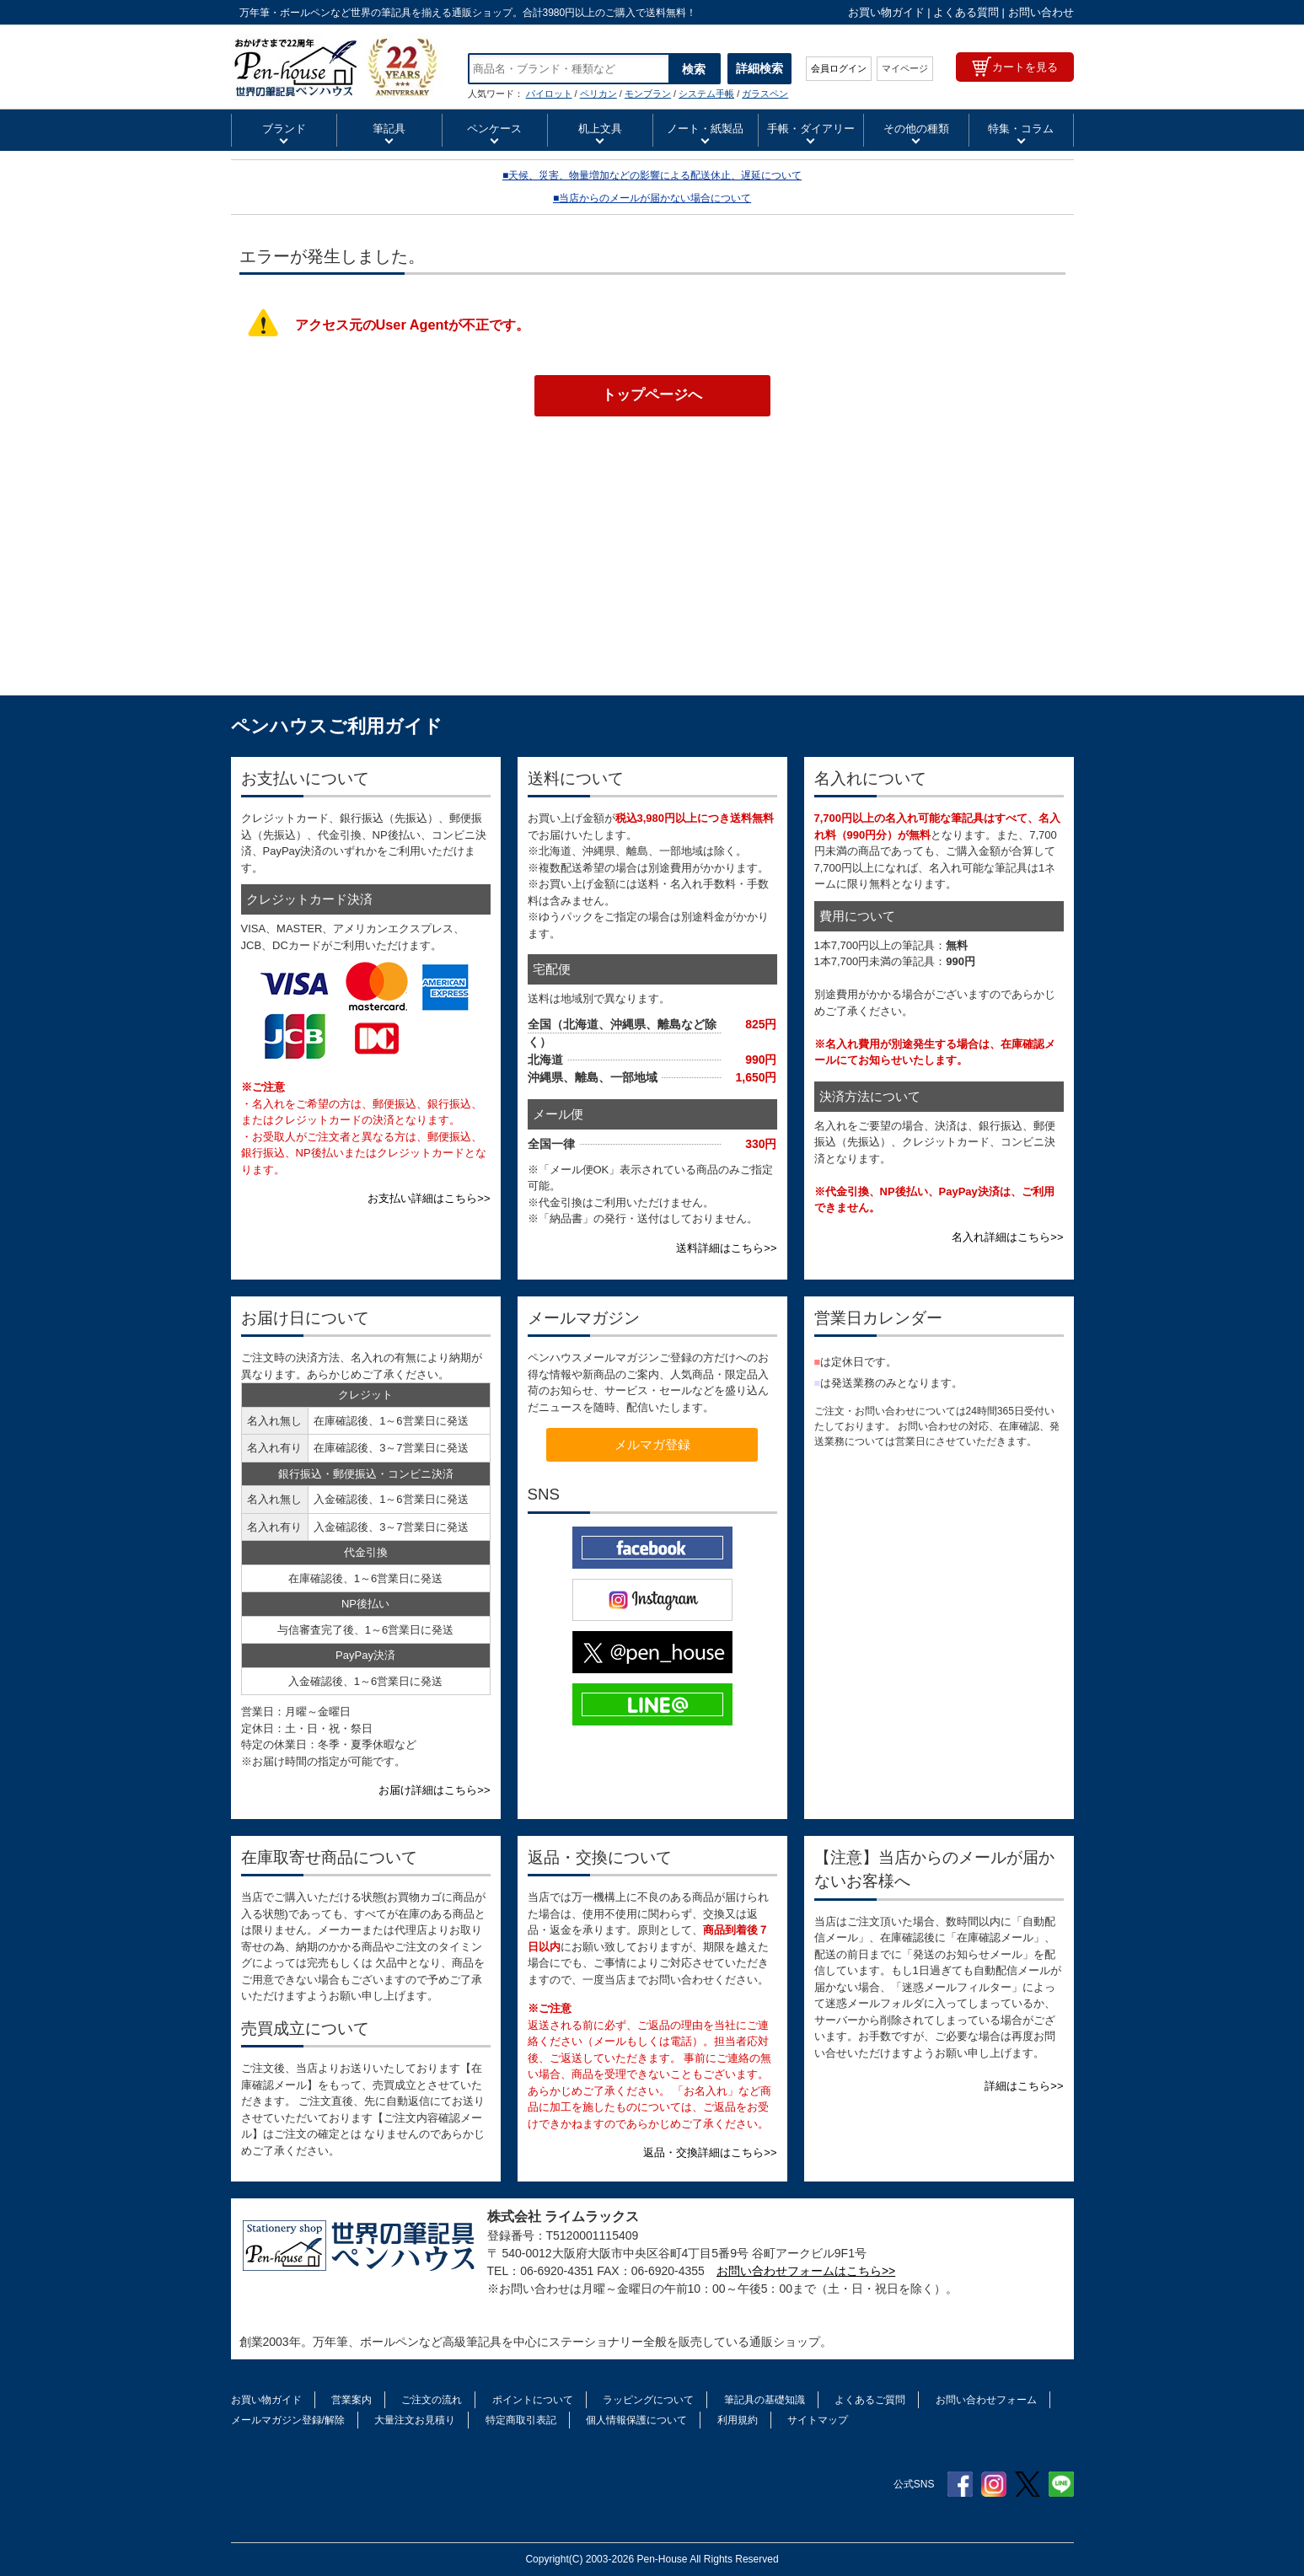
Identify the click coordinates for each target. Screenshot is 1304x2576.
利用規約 (737, 2420)
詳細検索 (759, 68)
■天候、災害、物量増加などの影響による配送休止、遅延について (652, 175)
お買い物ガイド (886, 12)
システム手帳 (706, 94)
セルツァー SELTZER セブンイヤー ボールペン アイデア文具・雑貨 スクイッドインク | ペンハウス (337, 67)
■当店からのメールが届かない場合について (652, 198)
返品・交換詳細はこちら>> (709, 2152)
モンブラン (648, 94)
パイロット (549, 94)
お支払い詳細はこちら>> (429, 1198)
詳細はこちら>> (1024, 2086)
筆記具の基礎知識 (764, 2400)
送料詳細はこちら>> (726, 1248)
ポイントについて (532, 2400)
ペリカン (598, 94)
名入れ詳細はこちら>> (1007, 1237)
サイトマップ (817, 2420)
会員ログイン (839, 68)
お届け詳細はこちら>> (434, 1790)
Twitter (1027, 2484)
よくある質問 (966, 12)
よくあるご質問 (869, 2400)
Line (1061, 2484)
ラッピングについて (648, 2400)
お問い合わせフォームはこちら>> (805, 2271)
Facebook (960, 2484)
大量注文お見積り (414, 2420)
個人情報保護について (636, 2420)
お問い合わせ (1041, 12)
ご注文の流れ (431, 2400)
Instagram (993, 2484)
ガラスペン (765, 94)
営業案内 (351, 2400)
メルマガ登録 (652, 1444)
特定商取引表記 (521, 2420)
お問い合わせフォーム (986, 2400)
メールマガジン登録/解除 (288, 2420)
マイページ (905, 68)
